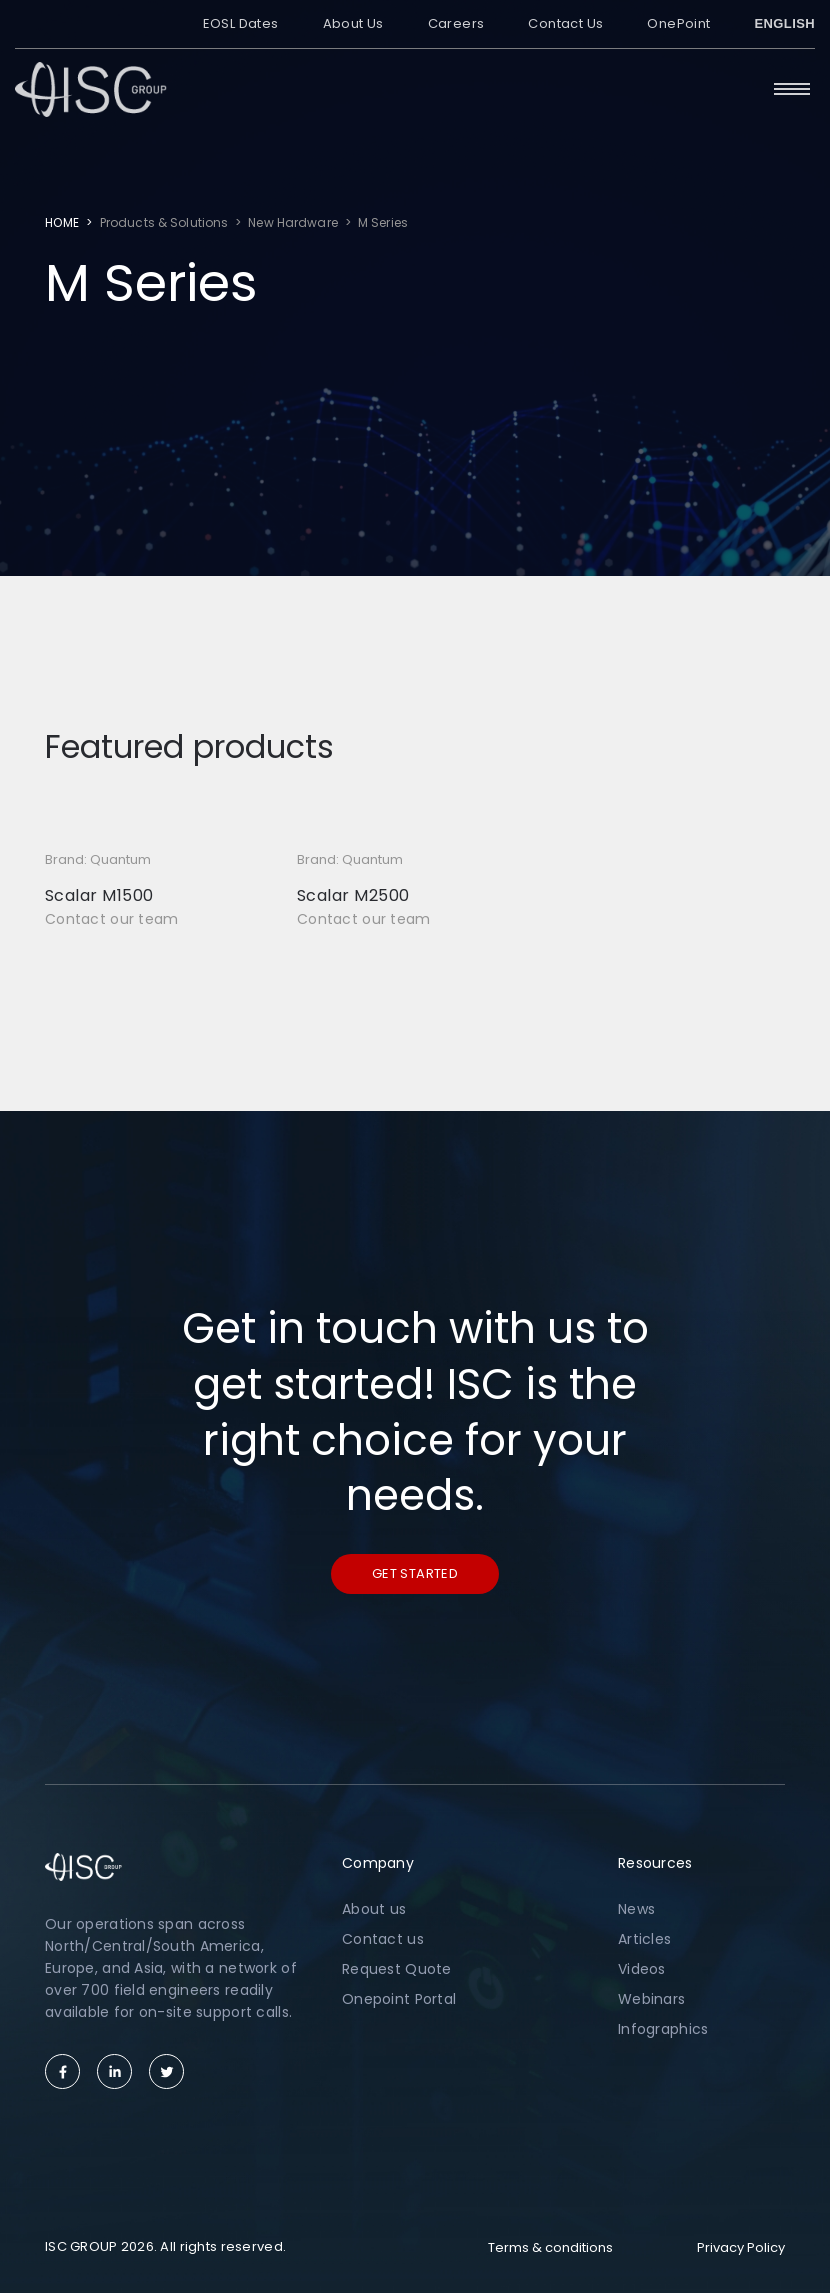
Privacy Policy (741, 2247)
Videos (642, 1969)
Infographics (663, 2029)
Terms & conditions (550, 2247)
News (636, 1909)
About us (374, 1909)
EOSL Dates (241, 23)
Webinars (651, 1999)
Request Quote (397, 1969)
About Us (353, 23)
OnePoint (678, 23)
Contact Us (565, 23)
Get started (415, 1573)
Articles (644, 1939)
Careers (456, 23)
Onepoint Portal (399, 1999)
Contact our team (111, 919)
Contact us (383, 1939)
